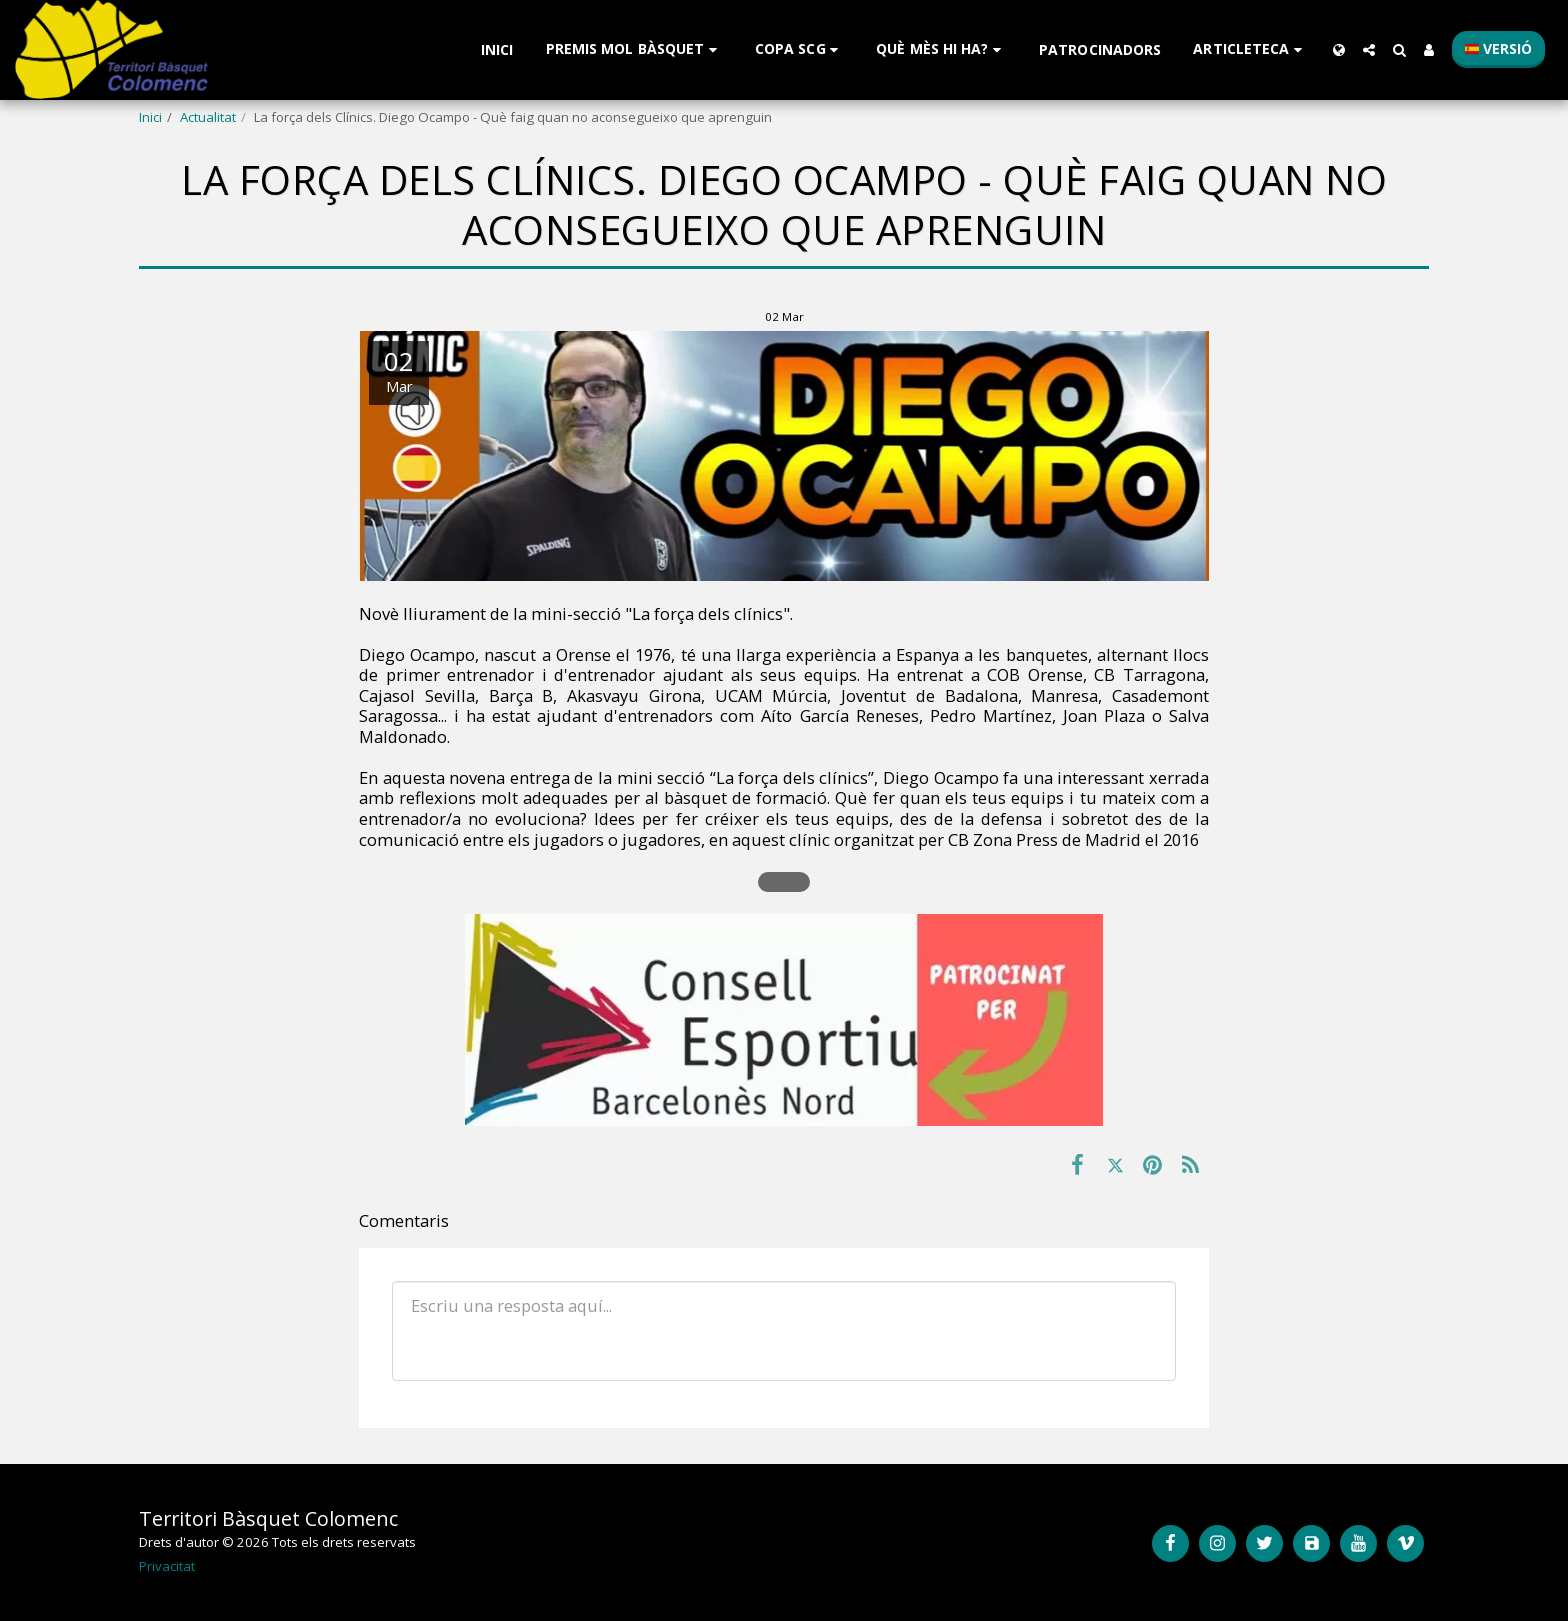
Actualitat (208, 117)
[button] (634, 49)
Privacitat (167, 1566)
